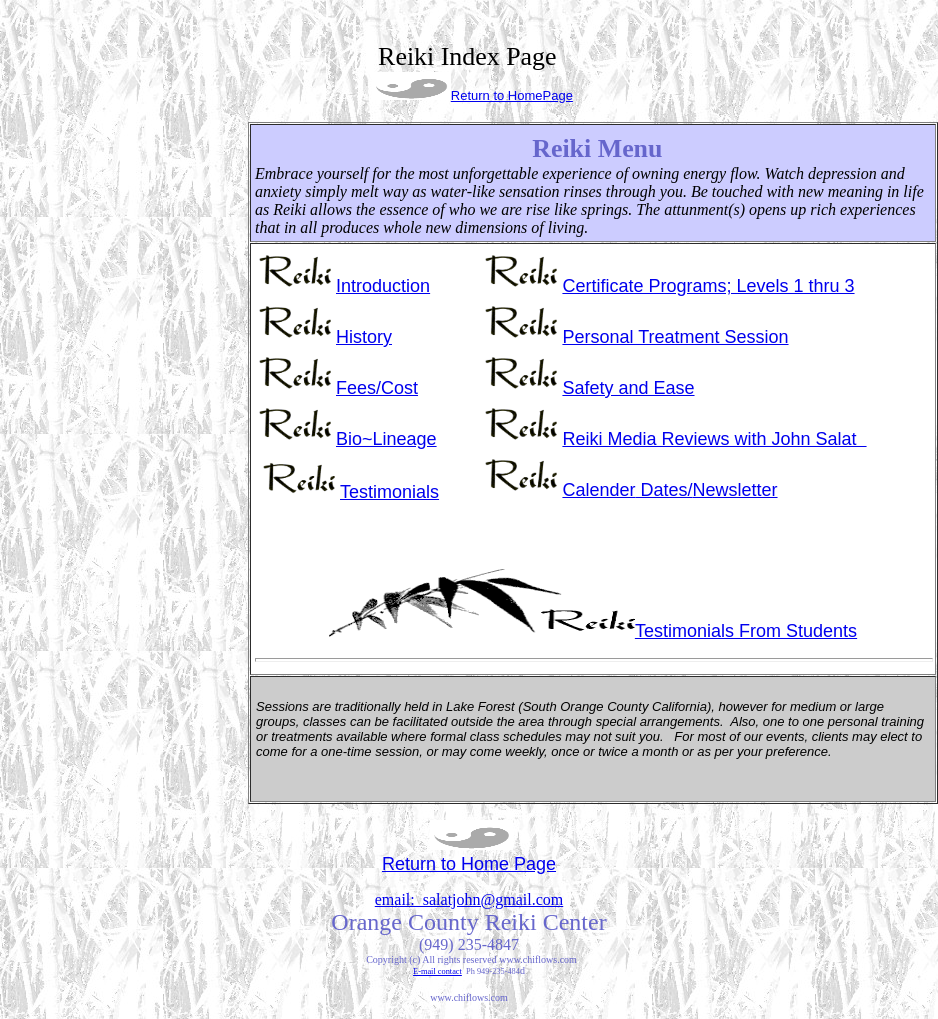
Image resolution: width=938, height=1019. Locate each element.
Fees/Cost (377, 388)
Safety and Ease (628, 388)
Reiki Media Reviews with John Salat (714, 439)
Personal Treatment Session (675, 337)
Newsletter (669, 490)
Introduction (383, 286)
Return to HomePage (512, 95)
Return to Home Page (469, 864)
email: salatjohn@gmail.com (469, 899)
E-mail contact (437, 971)
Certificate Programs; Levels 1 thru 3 (708, 286)
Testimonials (389, 492)
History (364, 337)
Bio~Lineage (386, 439)
